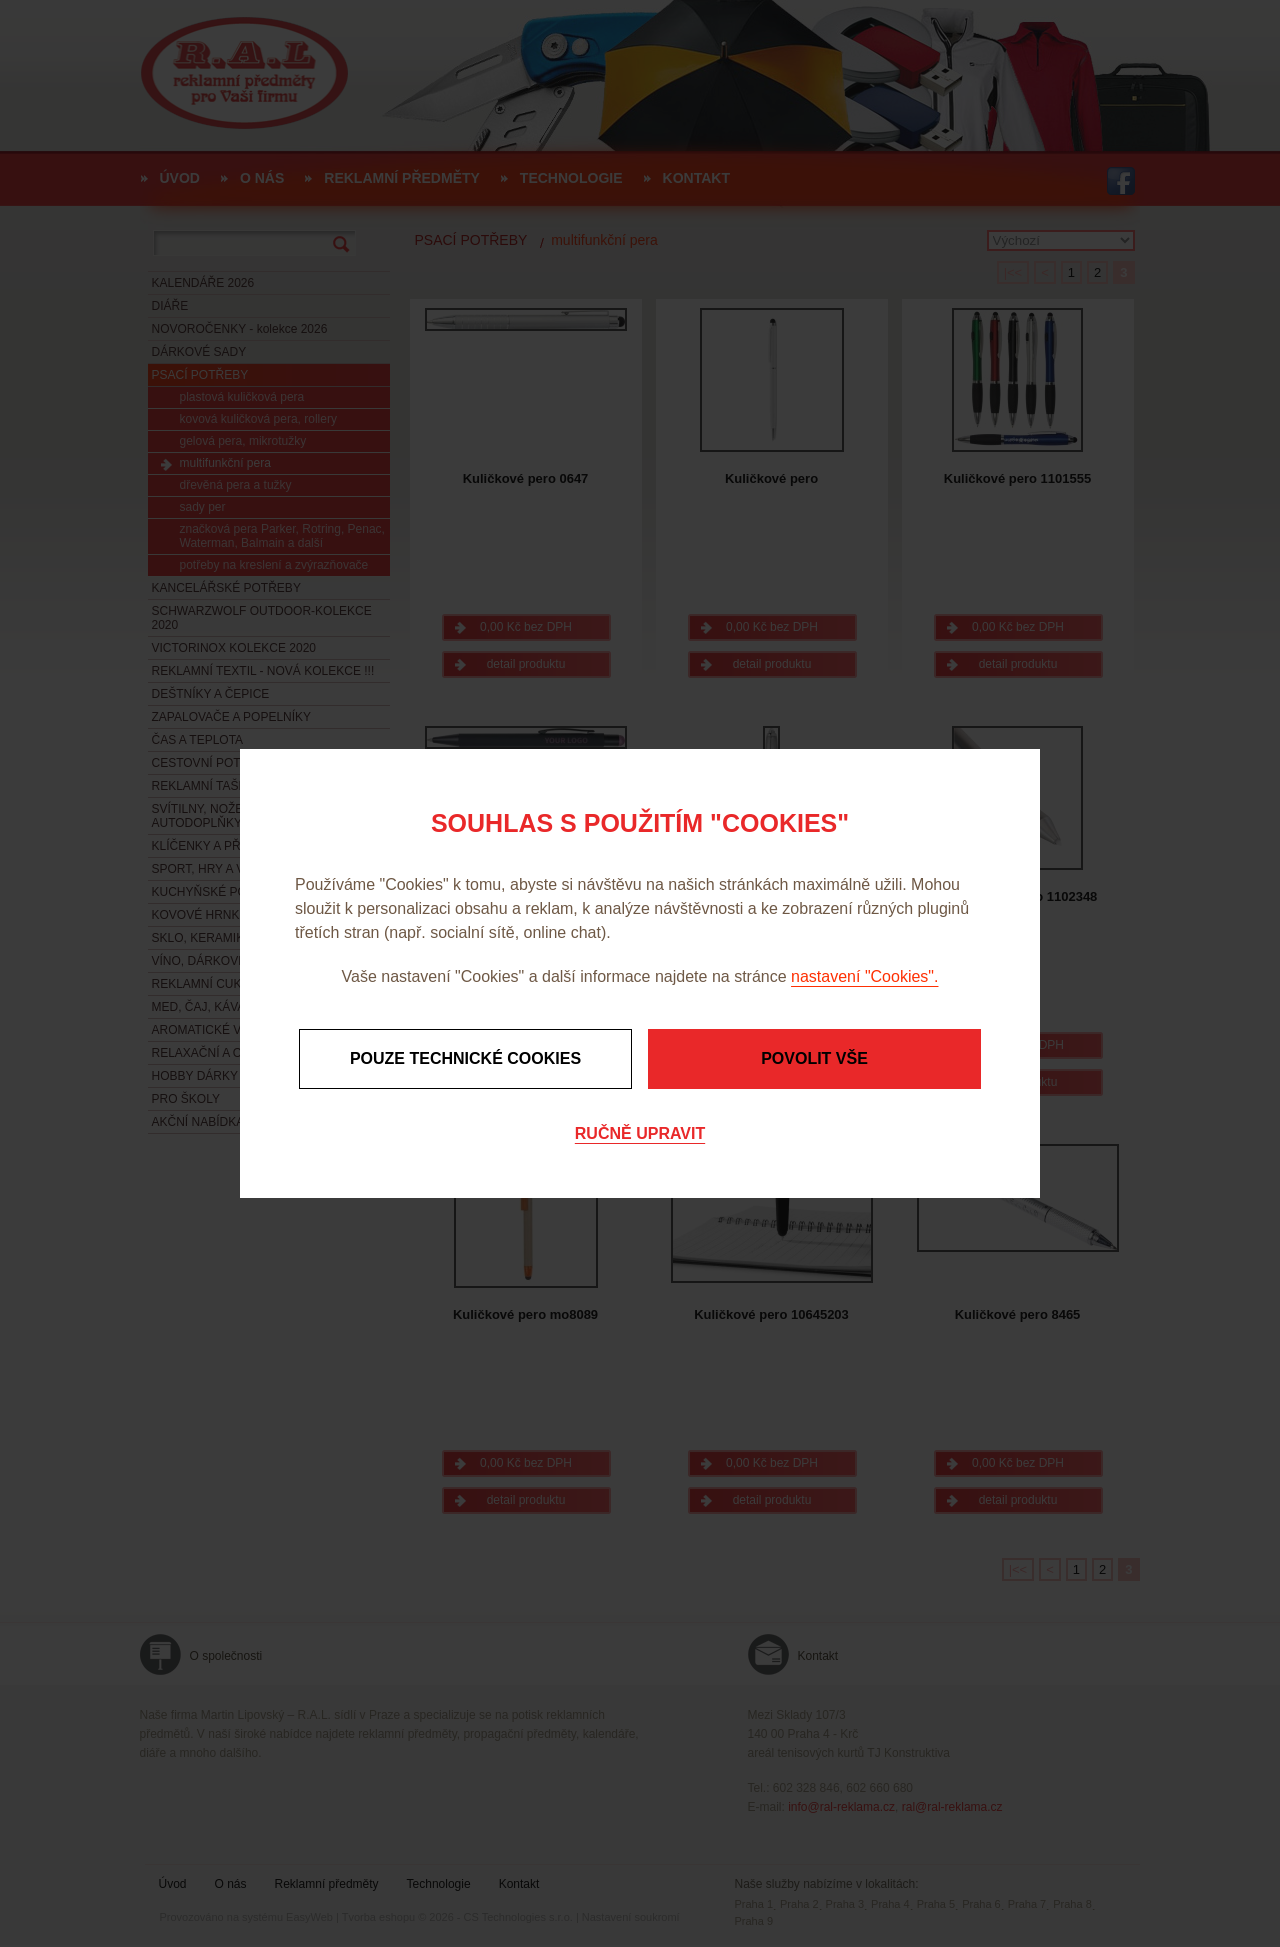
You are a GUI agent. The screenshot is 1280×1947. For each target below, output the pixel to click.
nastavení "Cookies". (864, 976)
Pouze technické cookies (465, 1058)
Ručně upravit (640, 1133)
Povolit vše (814, 1058)
